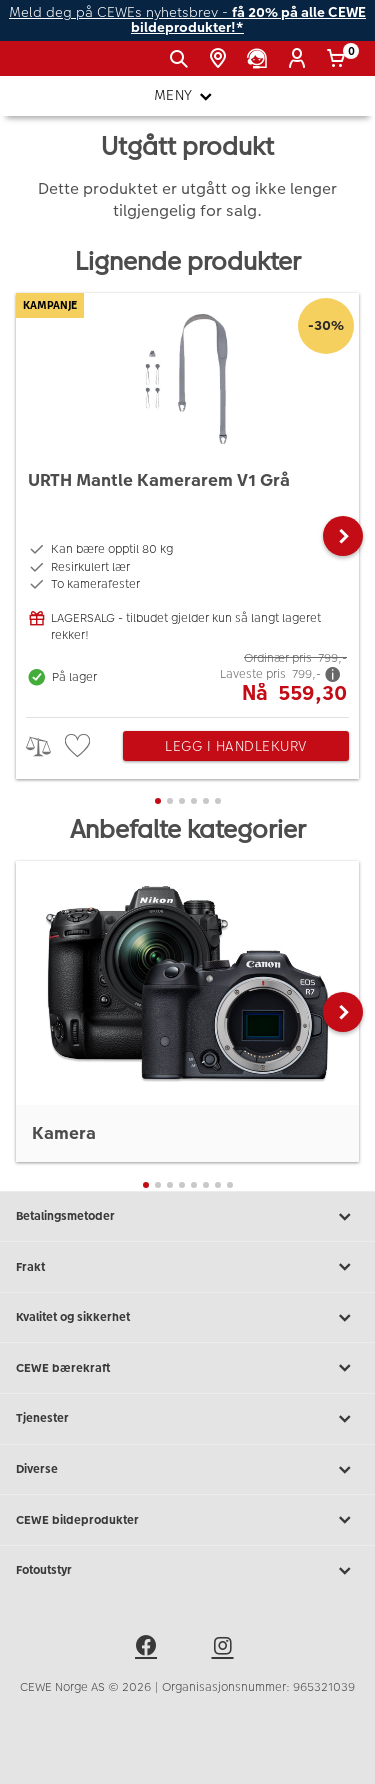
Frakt (187, 1267)
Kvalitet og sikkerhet (187, 1318)
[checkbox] (80, 746)
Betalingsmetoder (187, 1217)
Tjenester (187, 1419)
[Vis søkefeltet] (182, 59)
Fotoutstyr (187, 1571)
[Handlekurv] (339, 59)
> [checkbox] (45, 746)
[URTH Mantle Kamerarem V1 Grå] (187, 500)
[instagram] (226, 1649)
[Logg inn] (300, 59)
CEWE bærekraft (187, 1368)
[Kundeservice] (260, 59)
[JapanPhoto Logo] (48, 66)
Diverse (187, 1470)
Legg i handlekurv (236, 746)
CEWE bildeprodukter (187, 1520)
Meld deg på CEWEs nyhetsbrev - (187, 20)
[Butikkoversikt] (221, 59)
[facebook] (149, 1649)
